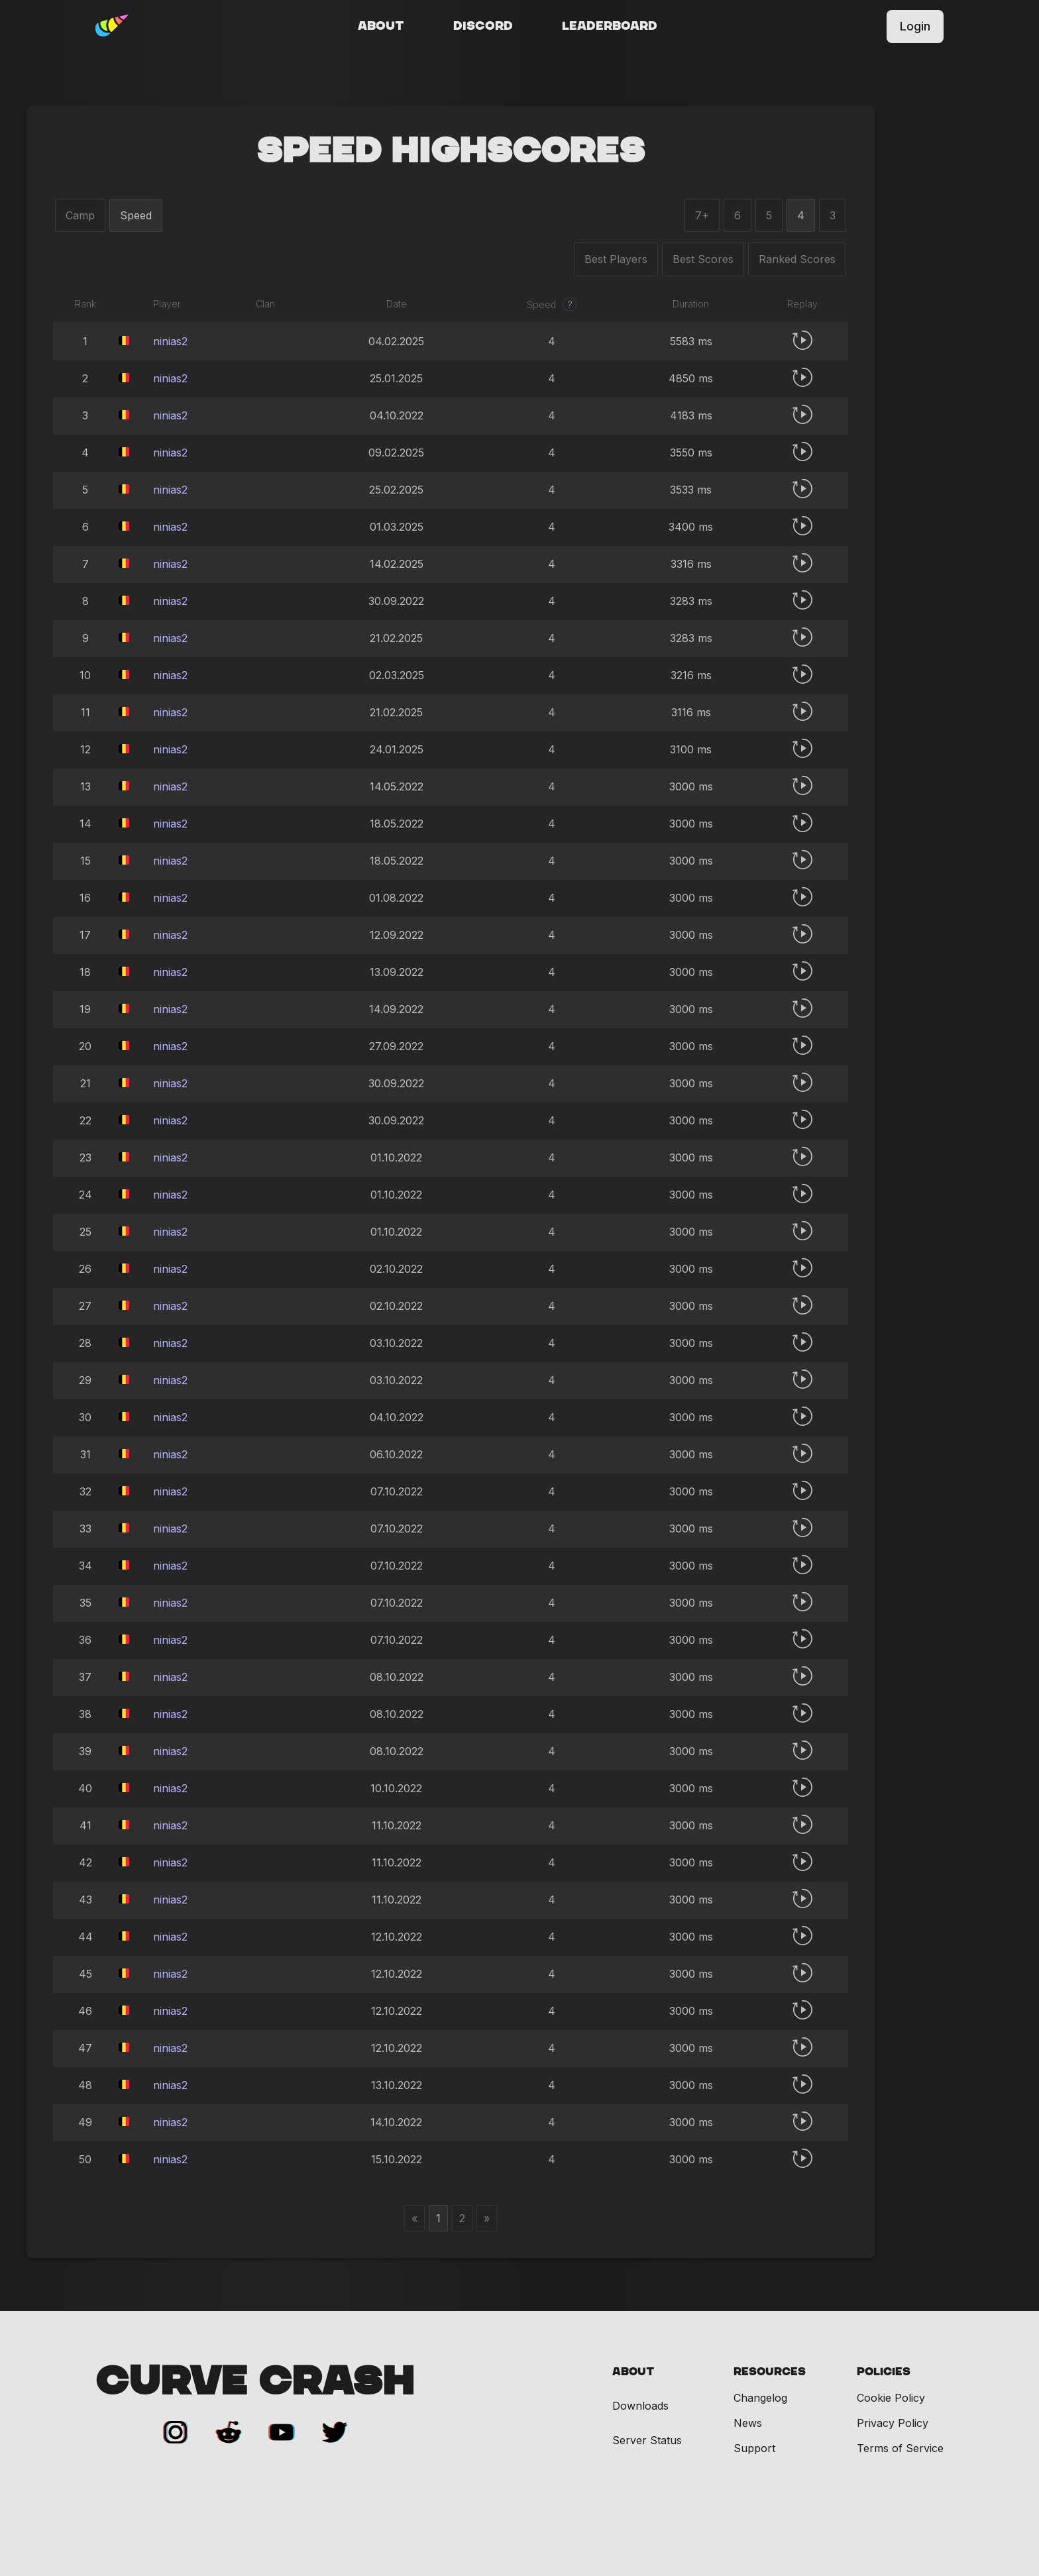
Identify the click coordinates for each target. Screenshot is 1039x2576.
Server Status (647, 2440)
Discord (483, 26)
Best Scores (703, 259)
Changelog (760, 2398)
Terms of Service (900, 2448)
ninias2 (170, 341)
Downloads (640, 2406)
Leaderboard (609, 26)
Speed (136, 215)
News (748, 2423)
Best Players (615, 259)
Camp (80, 215)
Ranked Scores (797, 259)
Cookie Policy (891, 2398)
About (381, 26)
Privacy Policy (892, 2423)
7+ (702, 215)
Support (754, 2448)
